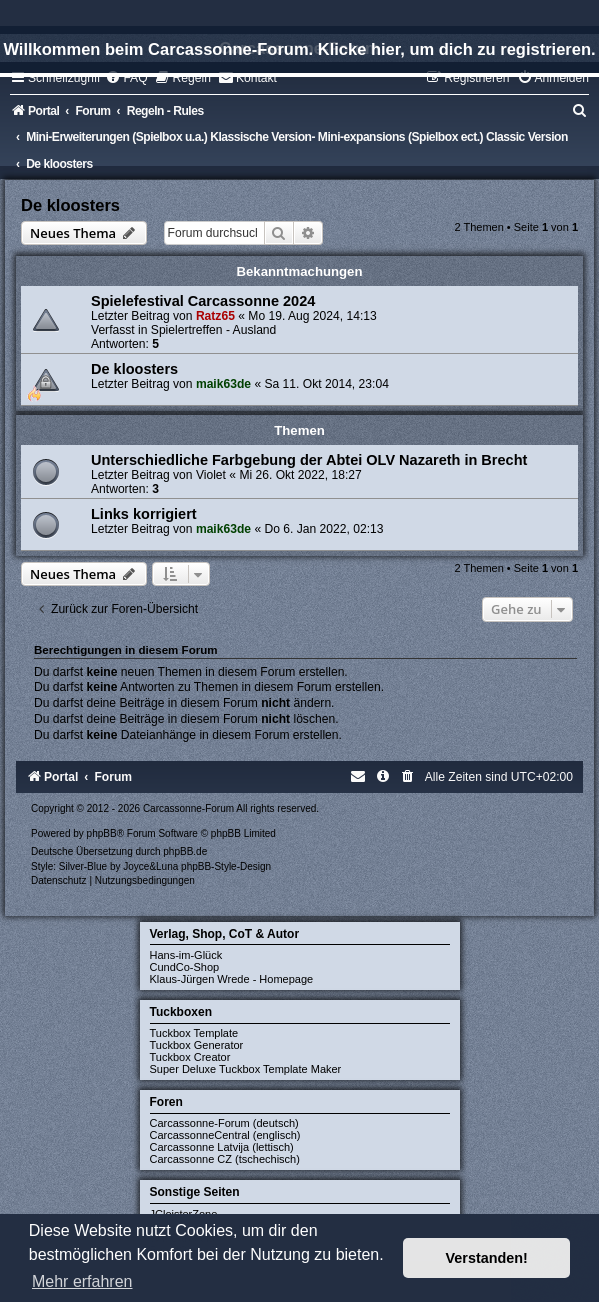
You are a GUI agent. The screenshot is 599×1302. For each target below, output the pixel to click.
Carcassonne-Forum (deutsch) (224, 1123)
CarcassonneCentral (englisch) (225, 1135)
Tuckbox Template (194, 1033)
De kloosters (70, 205)
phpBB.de (185, 851)
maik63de (223, 384)
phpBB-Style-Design (226, 866)
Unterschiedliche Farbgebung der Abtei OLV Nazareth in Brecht (309, 460)
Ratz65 (215, 316)
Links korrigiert (144, 514)
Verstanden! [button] (487, 1258)
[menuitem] (126, 78)
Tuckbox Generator (197, 1045)
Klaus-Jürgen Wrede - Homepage (232, 979)
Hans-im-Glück (186, 955)
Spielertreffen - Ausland (214, 330)
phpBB (102, 833)
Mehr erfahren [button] (82, 1281)
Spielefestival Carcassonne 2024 (203, 301)
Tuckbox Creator (190, 1057)
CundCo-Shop (185, 967)
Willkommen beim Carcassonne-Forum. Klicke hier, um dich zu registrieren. (299, 49)
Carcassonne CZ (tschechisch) (225, 1159)
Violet (211, 475)
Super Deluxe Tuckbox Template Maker (246, 1069)
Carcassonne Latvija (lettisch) (222, 1147)
